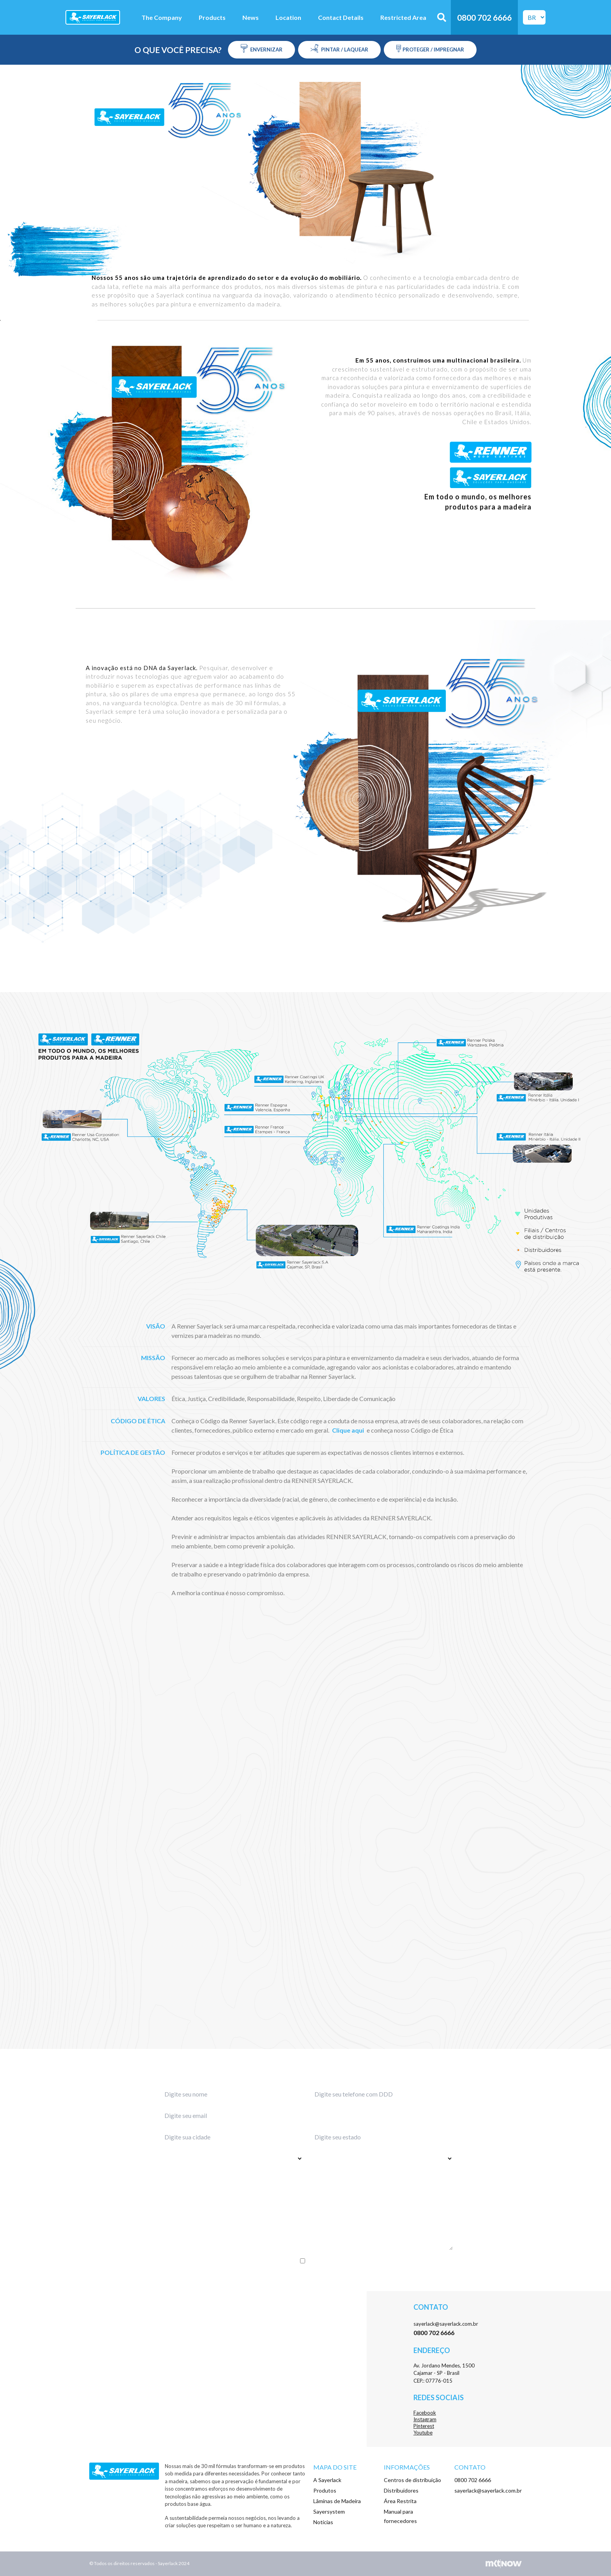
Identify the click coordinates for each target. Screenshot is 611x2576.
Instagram (424, 2419)
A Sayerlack (327, 2480)
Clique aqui (348, 1430)
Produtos (324, 2490)
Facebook (424, 2413)
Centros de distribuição (412, 2480)
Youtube (423, 2432)
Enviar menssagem (306, 2277)
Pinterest (423, 2426)
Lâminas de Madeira (337, 2501)
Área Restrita (400, 2501)
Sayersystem (329, 2511)
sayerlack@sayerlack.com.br (445, 2324)
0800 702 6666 (472, 2480)
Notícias (323, 2522)
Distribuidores (401, 2490)
